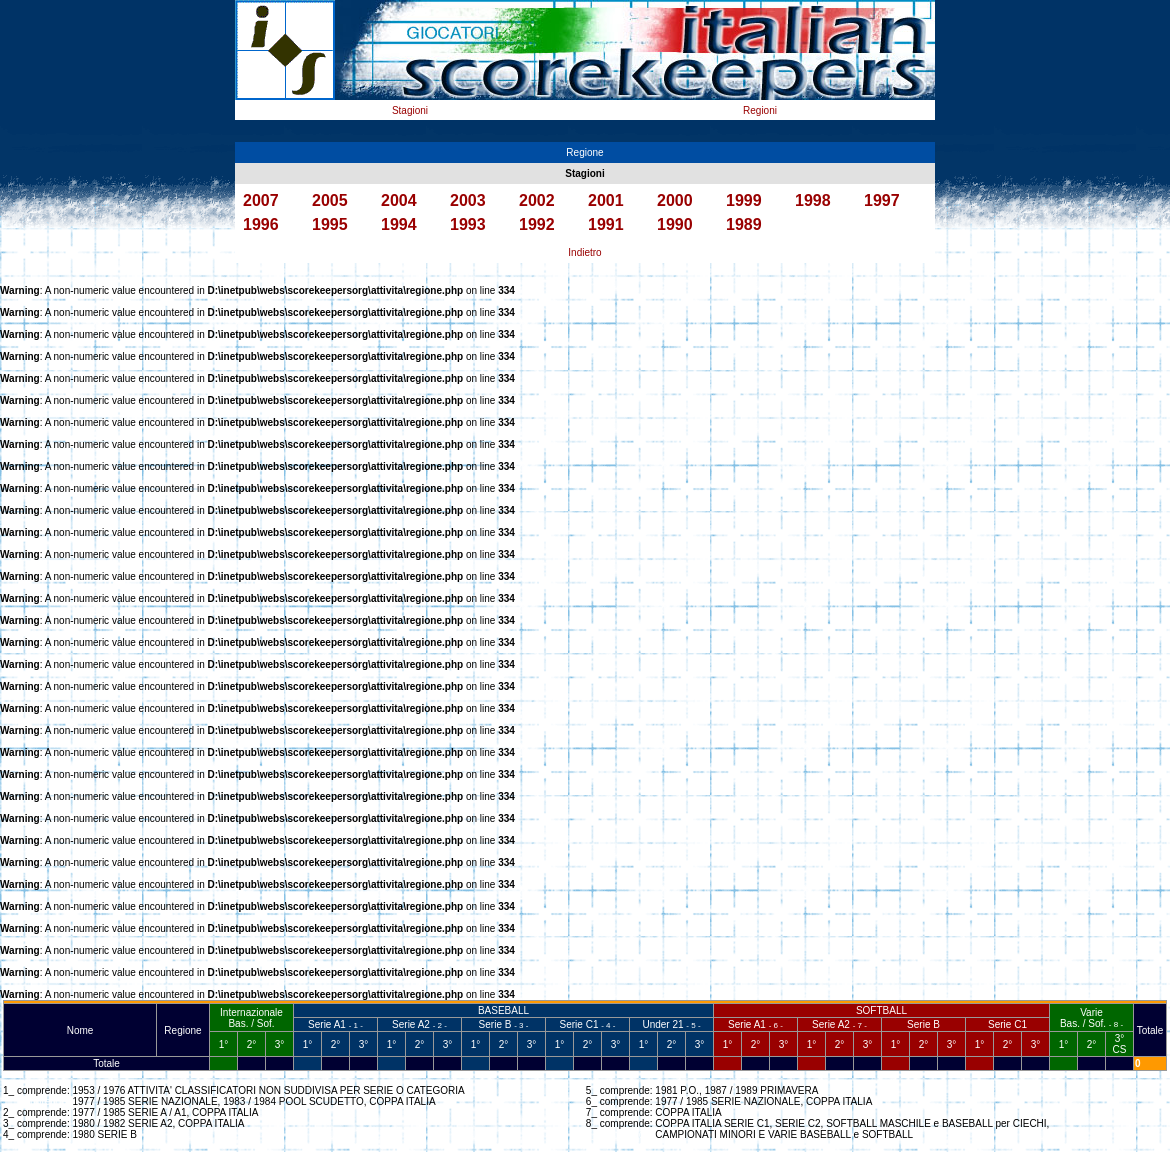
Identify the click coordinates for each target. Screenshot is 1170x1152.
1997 (882, 200)
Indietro (584, 252)
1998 (813, 200)
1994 (399, 224)
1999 (744, 200)
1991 (606, 224)
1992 (537, 224)
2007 (261, 200)
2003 (468, 200)
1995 (330, 224)
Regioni (760, 110)
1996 (261, 224)
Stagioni (410, 110)
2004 (399, 200)
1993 (468, 224)
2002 (537, 200)
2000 (675, 200)
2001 (606, 200)
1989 (744, 224)
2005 (330, 200)
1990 (675, 224)
